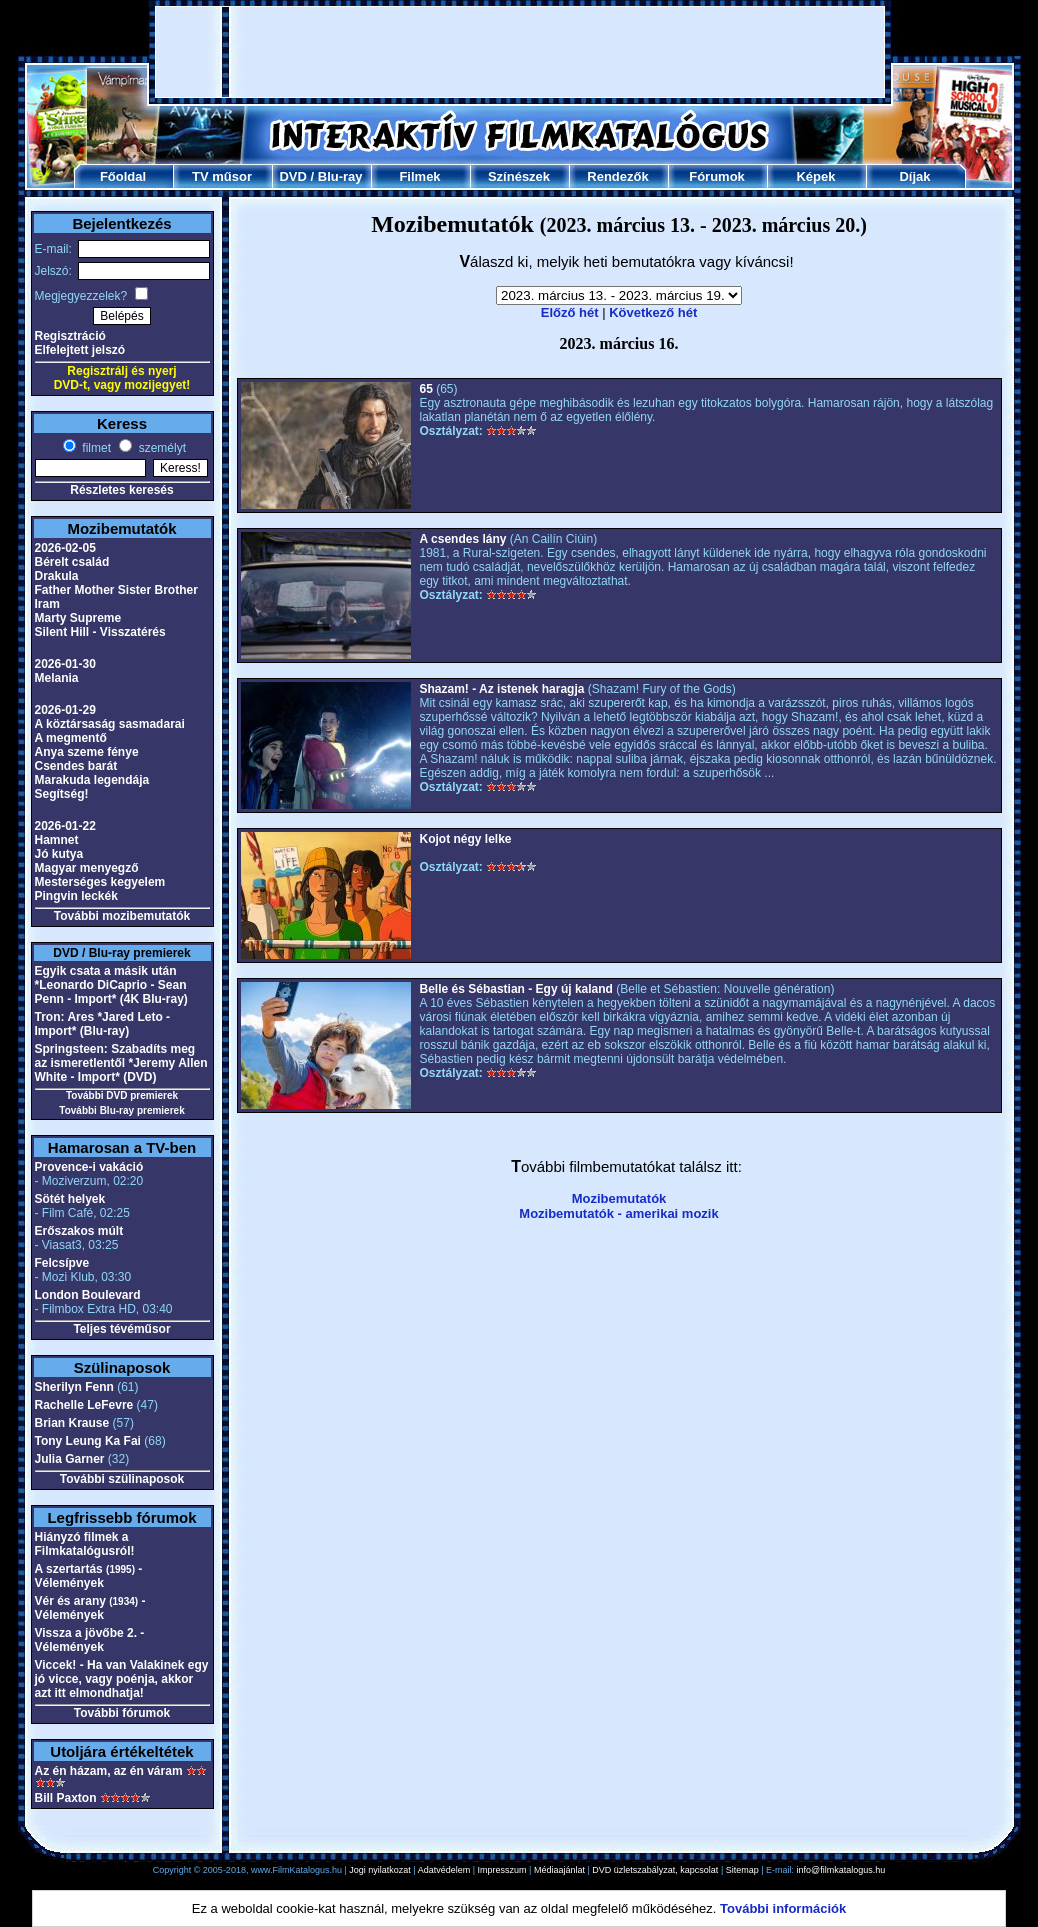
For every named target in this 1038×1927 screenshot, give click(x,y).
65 (426, 389)
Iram (47, 604)
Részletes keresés (121, 490)
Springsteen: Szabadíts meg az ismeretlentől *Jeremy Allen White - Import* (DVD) (121, 1063)
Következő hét (653, 312)
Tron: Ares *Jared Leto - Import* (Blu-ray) (103, 1024)
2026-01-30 (65, 664)
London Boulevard (88, 1295)
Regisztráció (70, 336)
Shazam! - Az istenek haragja (502, 689)
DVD (292, 176)
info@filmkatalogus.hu (841, 1870)
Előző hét (570, 312)
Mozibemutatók (619, 1198)
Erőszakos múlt (79, 1231)
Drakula (57, 576)
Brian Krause (72, 1423)
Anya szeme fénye (87, 752)
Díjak (914, 176)
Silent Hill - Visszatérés (100, 632)
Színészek (519, 176)
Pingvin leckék (76, 896)
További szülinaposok (122, 1479)
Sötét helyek (70, 1199)
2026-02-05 (65, 548)
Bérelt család (72, 562)
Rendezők (617, 176)
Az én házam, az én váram (109, 1771)
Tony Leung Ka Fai (88, 1441)
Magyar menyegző (87, 868)
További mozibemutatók (122, 916)
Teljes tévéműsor (121, 1329)
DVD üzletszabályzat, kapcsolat (655, 1870)
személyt (160, 448)
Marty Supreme (78, 618)
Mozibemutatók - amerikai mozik (618, 1213)
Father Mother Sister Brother (116, 590)
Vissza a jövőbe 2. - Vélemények (90, 1640)
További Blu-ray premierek (121, 1110)
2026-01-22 (65, 826)
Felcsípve (62, 1263)
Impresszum (502, 1870)
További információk (783, 1908)
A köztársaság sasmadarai (110, 724)
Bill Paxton (66, 1798)
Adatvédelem (444, 1870)
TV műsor (222, 176)
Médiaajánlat (559, 1870)
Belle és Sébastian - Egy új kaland (516, 989)
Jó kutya (59, 854)
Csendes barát (76, 766)
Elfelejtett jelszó (80, 350)
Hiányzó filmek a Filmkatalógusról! (85, 1544)
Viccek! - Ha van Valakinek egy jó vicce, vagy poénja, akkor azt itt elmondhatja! (122, 1679)
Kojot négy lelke (466, 839)
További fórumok (122, 1713)
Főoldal (123, 176)
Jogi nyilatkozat (380, 1870)
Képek (815, 176)
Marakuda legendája (92, 780)
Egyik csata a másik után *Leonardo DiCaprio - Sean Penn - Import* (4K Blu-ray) (111, 985)
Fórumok (717, 176)
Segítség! (62, 794)
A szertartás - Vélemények (89, 1576)
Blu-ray (340, 176)
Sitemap (742, 1870)
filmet (95, 448)
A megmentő (71, 738)
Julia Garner (70, 1459)
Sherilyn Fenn (74, 1387)
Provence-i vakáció (89, 1167)
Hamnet (57, 840)
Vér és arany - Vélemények (90, 1608)
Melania (57, 678)
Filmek (419, 176)
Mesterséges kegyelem (100, 882)
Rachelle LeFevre (84, 1405)
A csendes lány (463, 539)
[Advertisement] (520, 52)
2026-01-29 (65, 710)
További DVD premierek (122, 1095)
